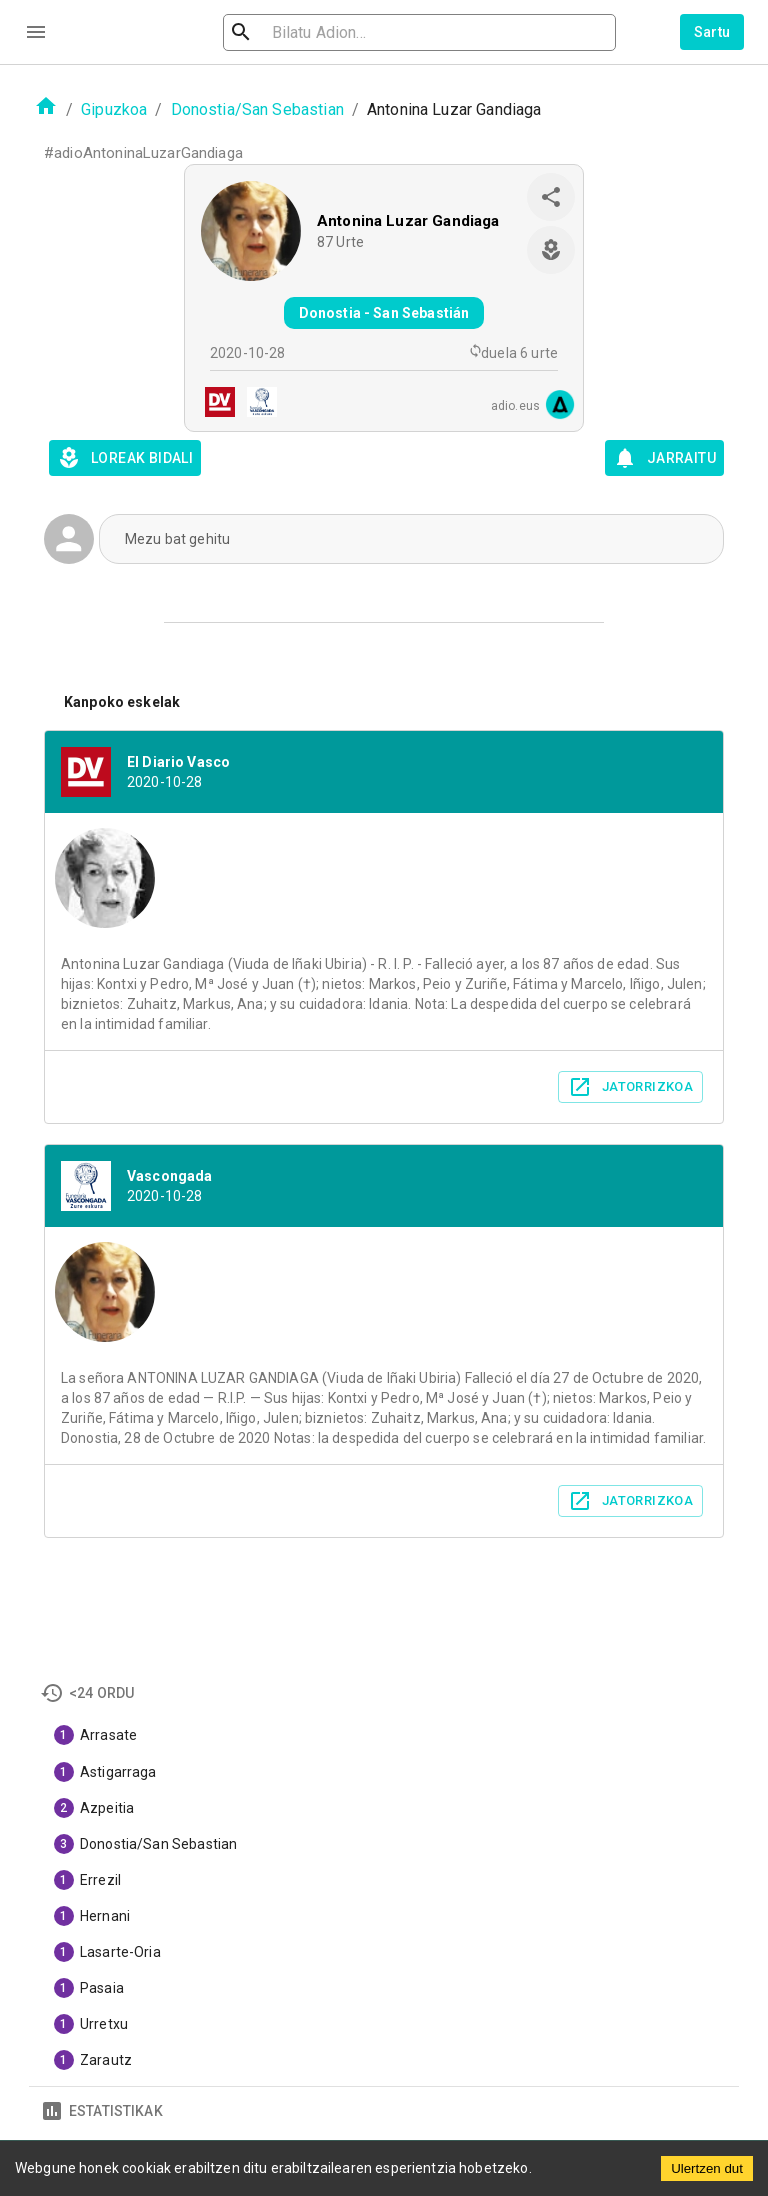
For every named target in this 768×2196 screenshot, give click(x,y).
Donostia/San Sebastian (257, 109)
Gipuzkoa (114, 109)
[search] (348, 32)
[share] (551, 197)
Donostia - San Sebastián (384, 313)
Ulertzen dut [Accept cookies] (707, 2168)
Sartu (712, 32)
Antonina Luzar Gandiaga (408, 221)
